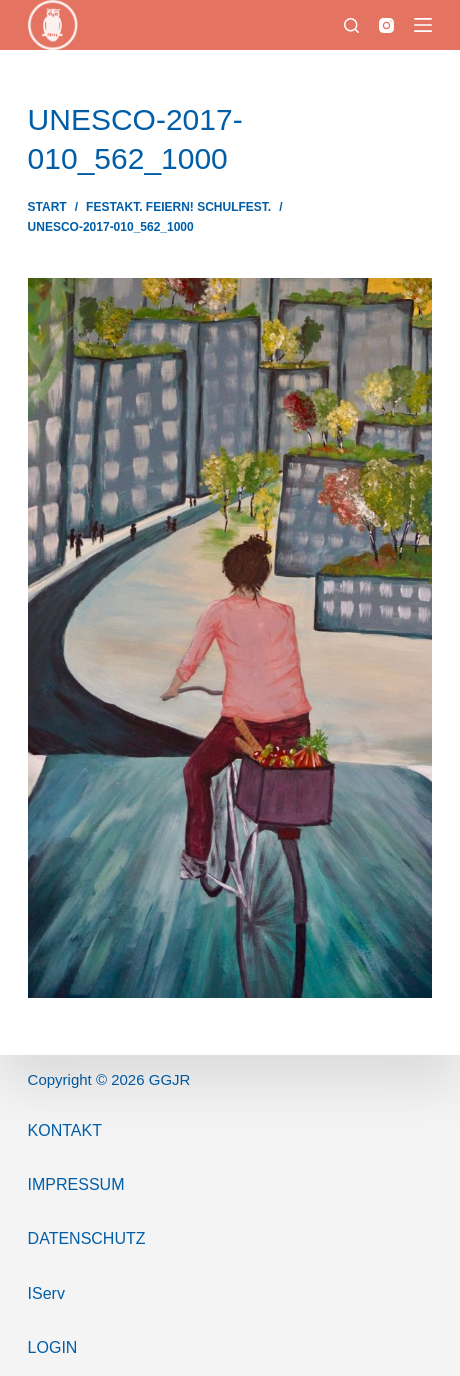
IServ (46, 1293)
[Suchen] (351, 25)
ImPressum (76, 1184)
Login (53, 1347)
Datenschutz (87, 1238)
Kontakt (65, 1130)
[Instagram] (386, 25)
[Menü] (423, 25)
